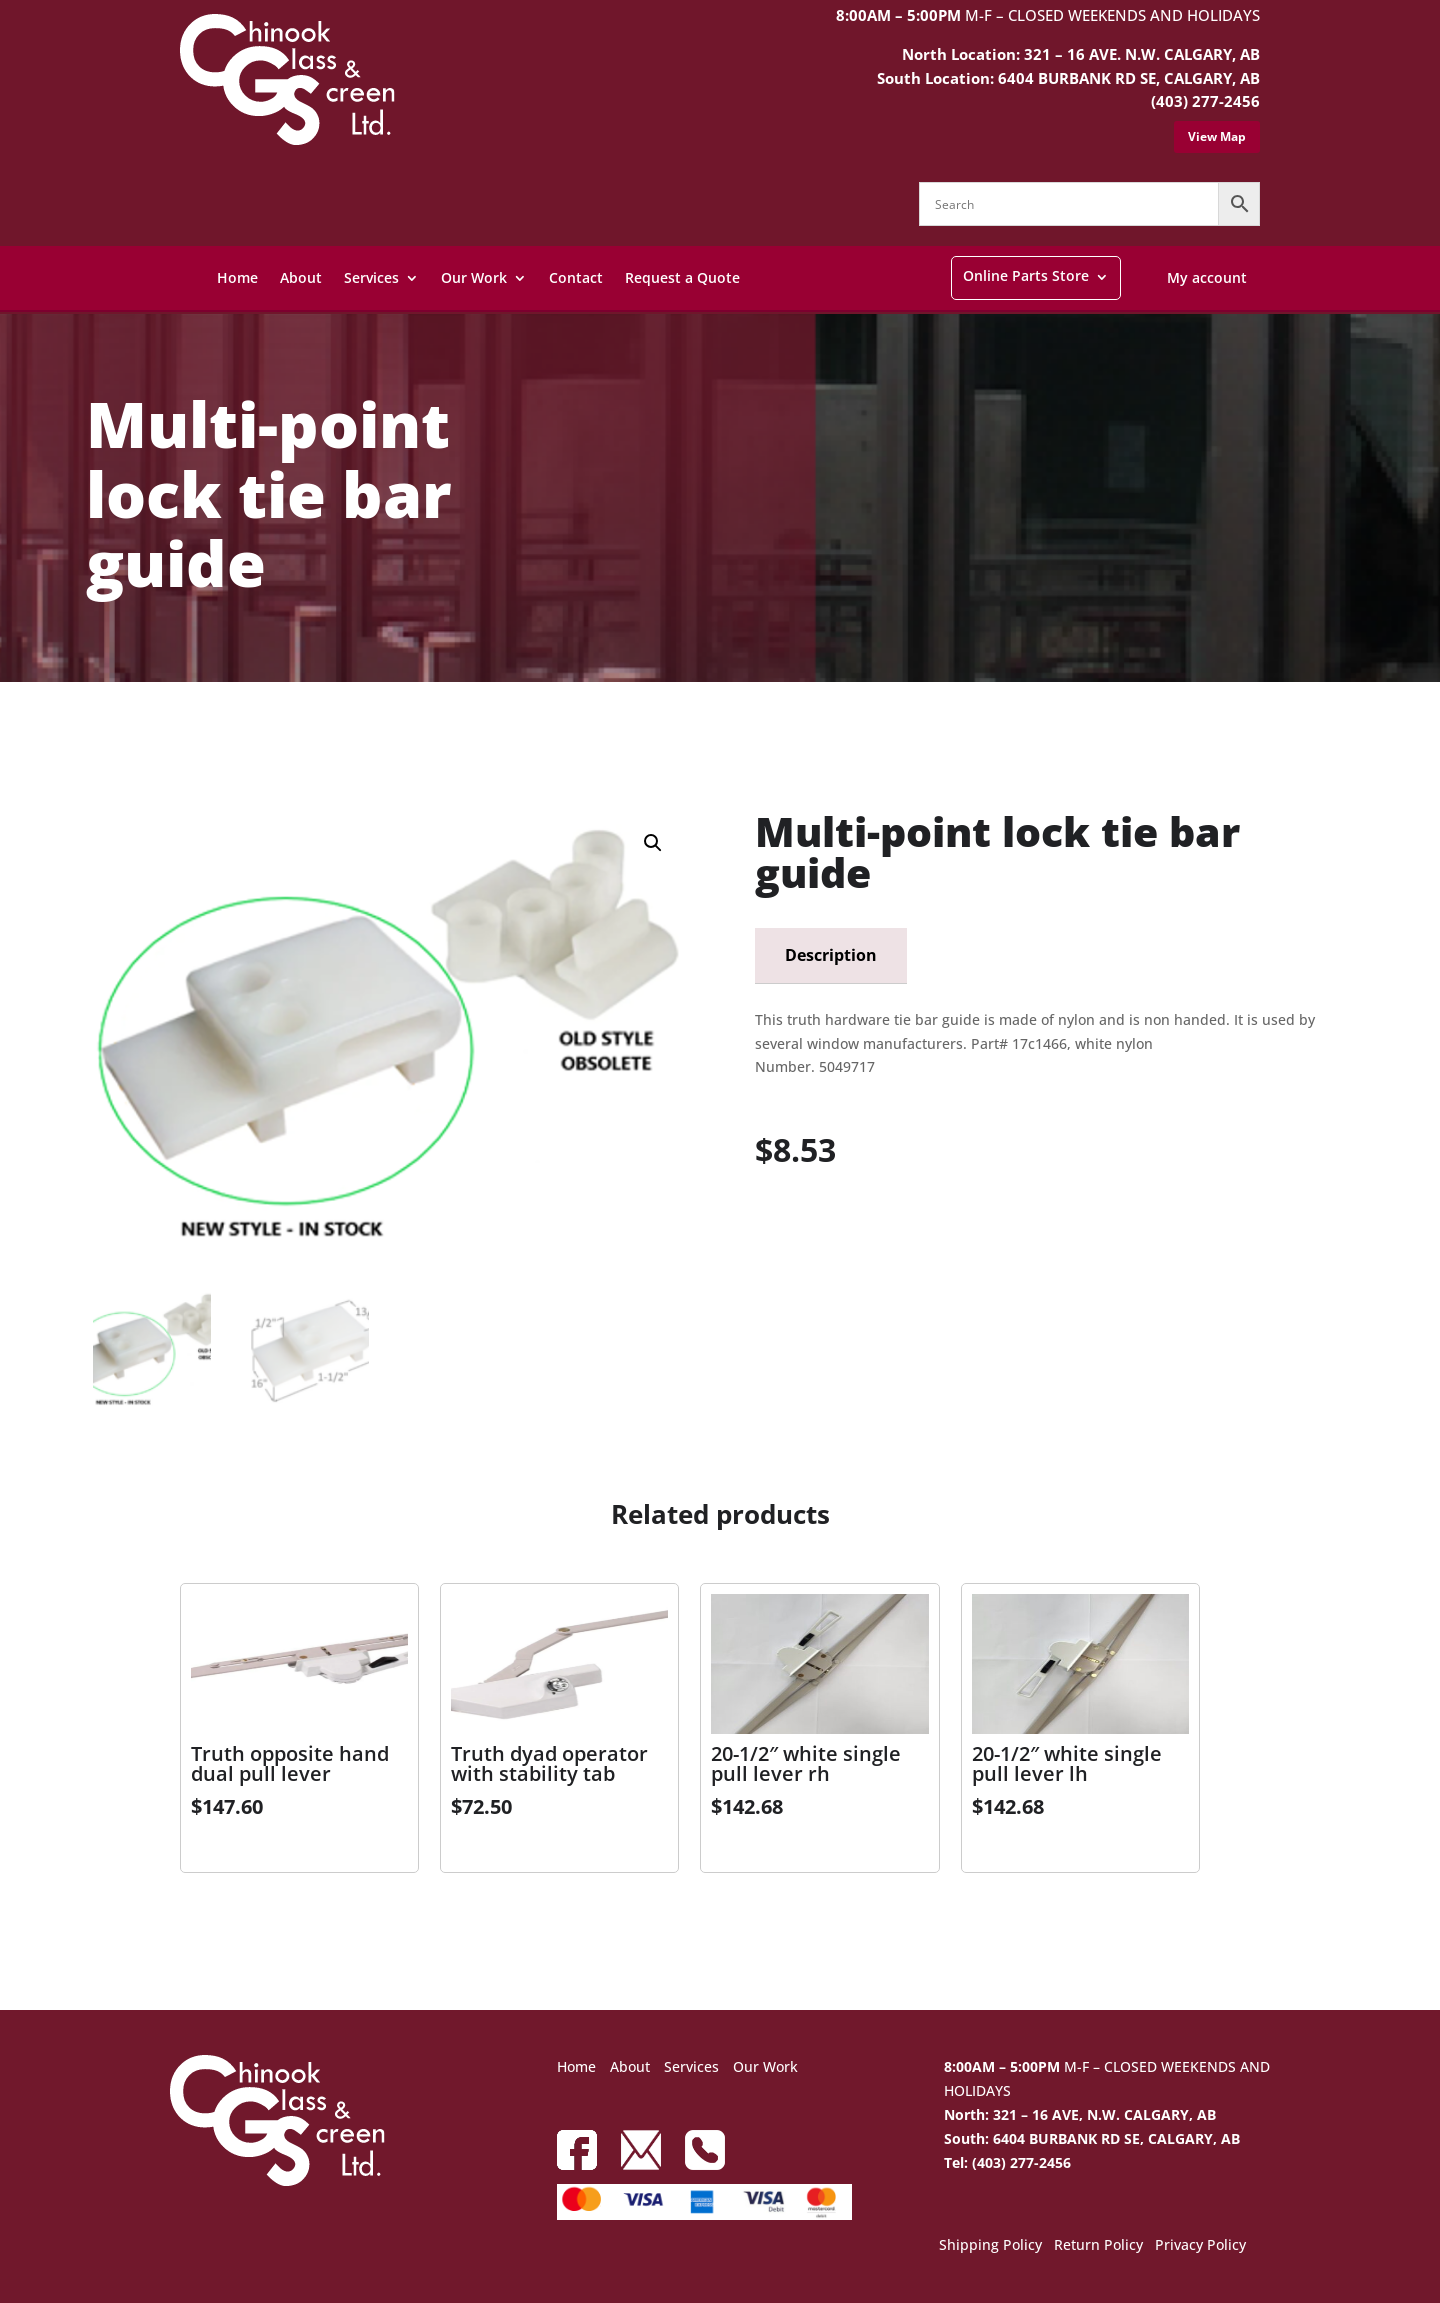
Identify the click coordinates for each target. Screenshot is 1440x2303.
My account (1207, 277)
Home (237, 277)
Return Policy (1098, 2246)
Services (371, 277)
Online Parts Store (1026, 275)
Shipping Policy (990, 2246)
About (301, 277)
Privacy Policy (1200, 2246)
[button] (653, 843)
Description (831, 955)
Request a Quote (682, 277)
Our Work (474, 277)
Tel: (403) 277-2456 (1007, 2162)
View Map (1217, 136)
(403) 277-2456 (1205, 101)
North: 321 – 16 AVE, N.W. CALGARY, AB (1080, 2114)
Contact (576, 277)
